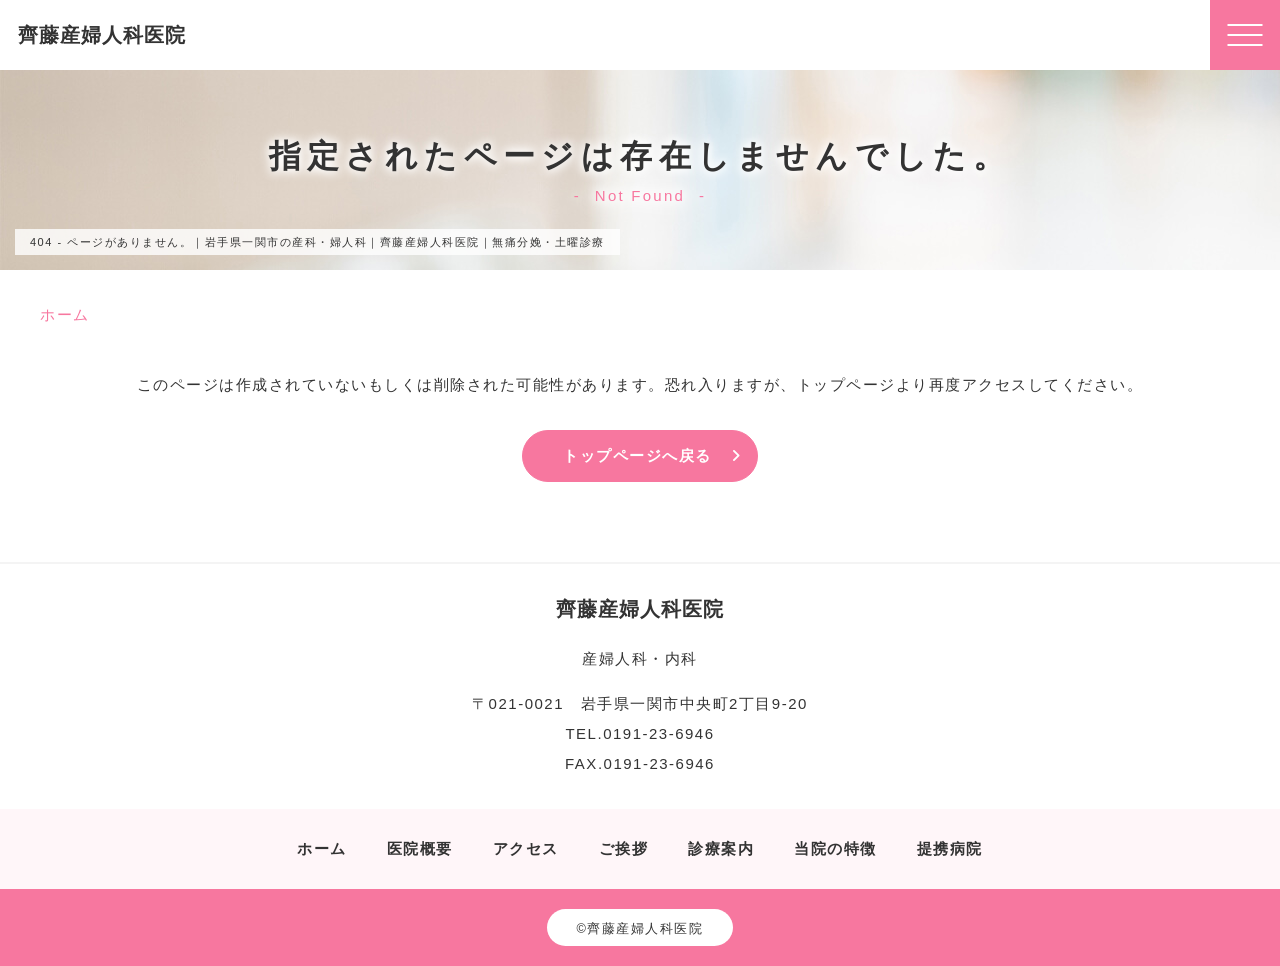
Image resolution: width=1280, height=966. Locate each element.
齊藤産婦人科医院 (102, 35)
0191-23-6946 (658, 733)
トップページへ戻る (637, 455)
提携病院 (950, 848)
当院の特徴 (835, 848)
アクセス (526, 848)
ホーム (322, 848)
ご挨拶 (624, 848)
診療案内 (721, 848)
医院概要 (420, 848)
